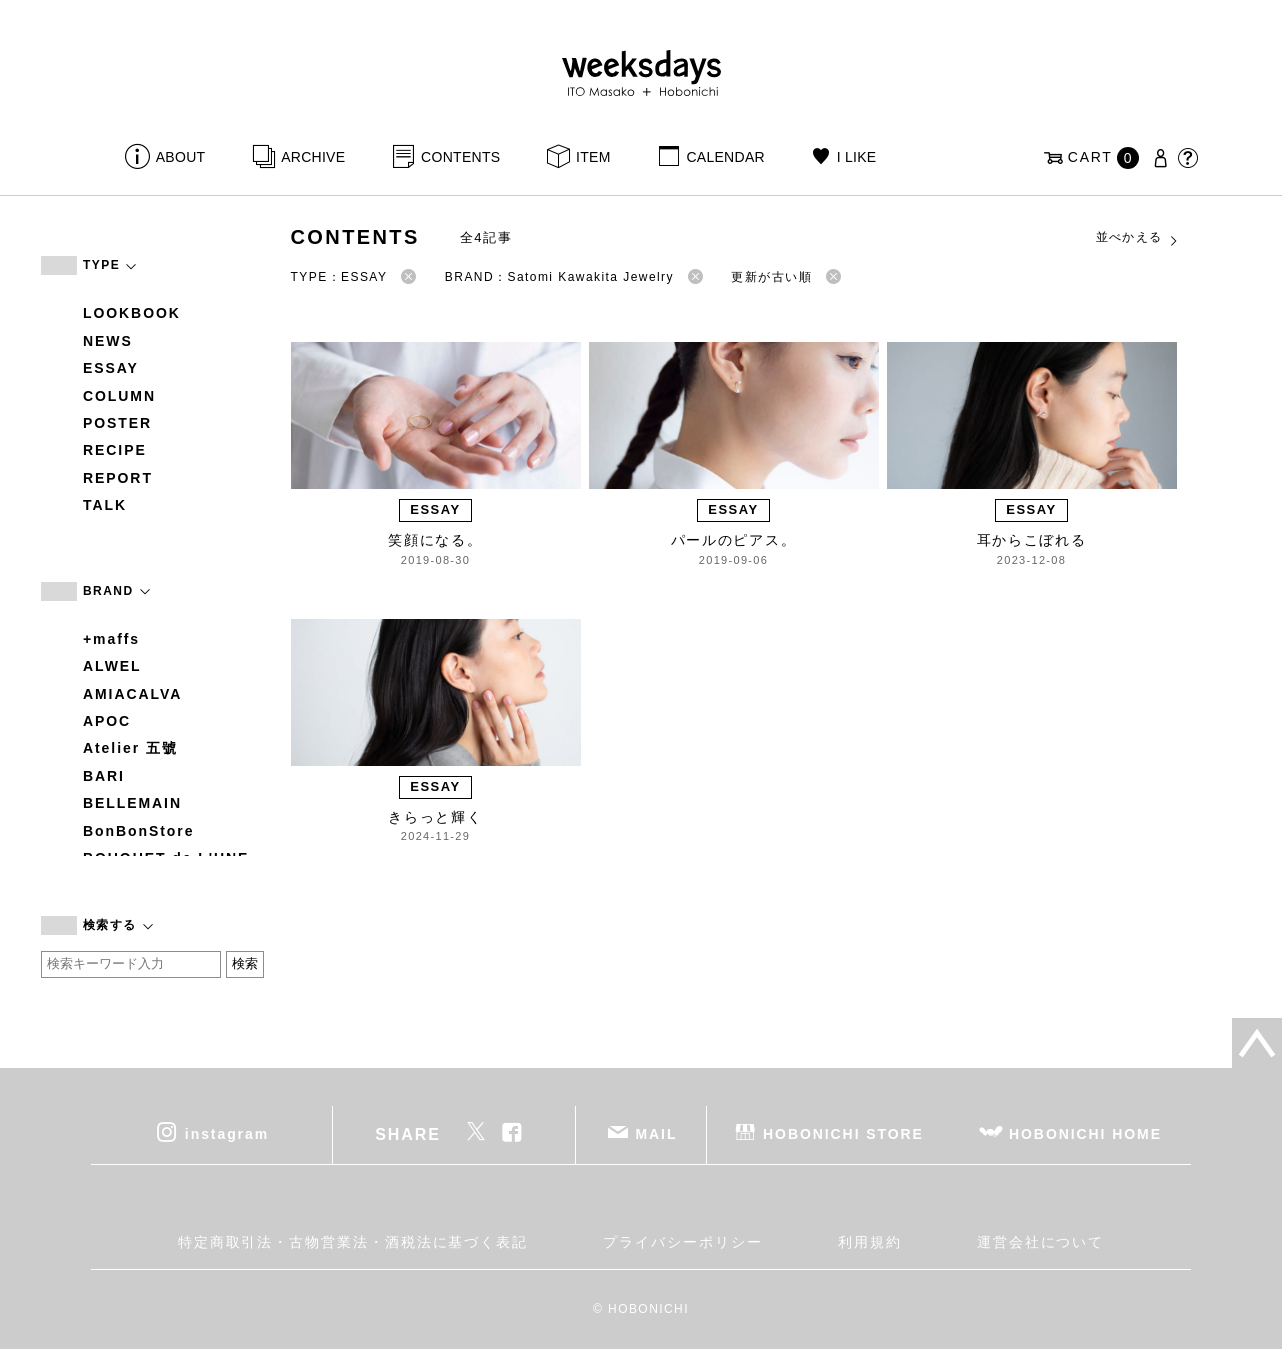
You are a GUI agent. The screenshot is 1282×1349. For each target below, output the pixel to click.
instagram (227, 1133)
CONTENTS (460, 157)
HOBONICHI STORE (843, 1133)
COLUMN (119, 396)
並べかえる (1138, 238)
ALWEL (112, 666)
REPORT (118, 478)
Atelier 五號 (130, 748)
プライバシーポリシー (682, 1242)
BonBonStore (138, 831)
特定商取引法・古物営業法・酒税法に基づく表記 (353, 1242)
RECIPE (115, 450)
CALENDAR (725, 157)
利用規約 (870, 1242)
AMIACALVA (132, 694)
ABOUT (181, 157)
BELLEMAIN (132, 803)
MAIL (657, 1133)
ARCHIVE (313, 157)
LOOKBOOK (132, 313)
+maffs (111, 639)
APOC (107, 721)
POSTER (117, 423)
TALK (105, 505)
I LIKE (857, 157)
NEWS (108, 341)
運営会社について (1040, 1242)
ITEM (593, 157)
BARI (104, 776)
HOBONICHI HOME (1085, 1133)
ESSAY (111, 368)
